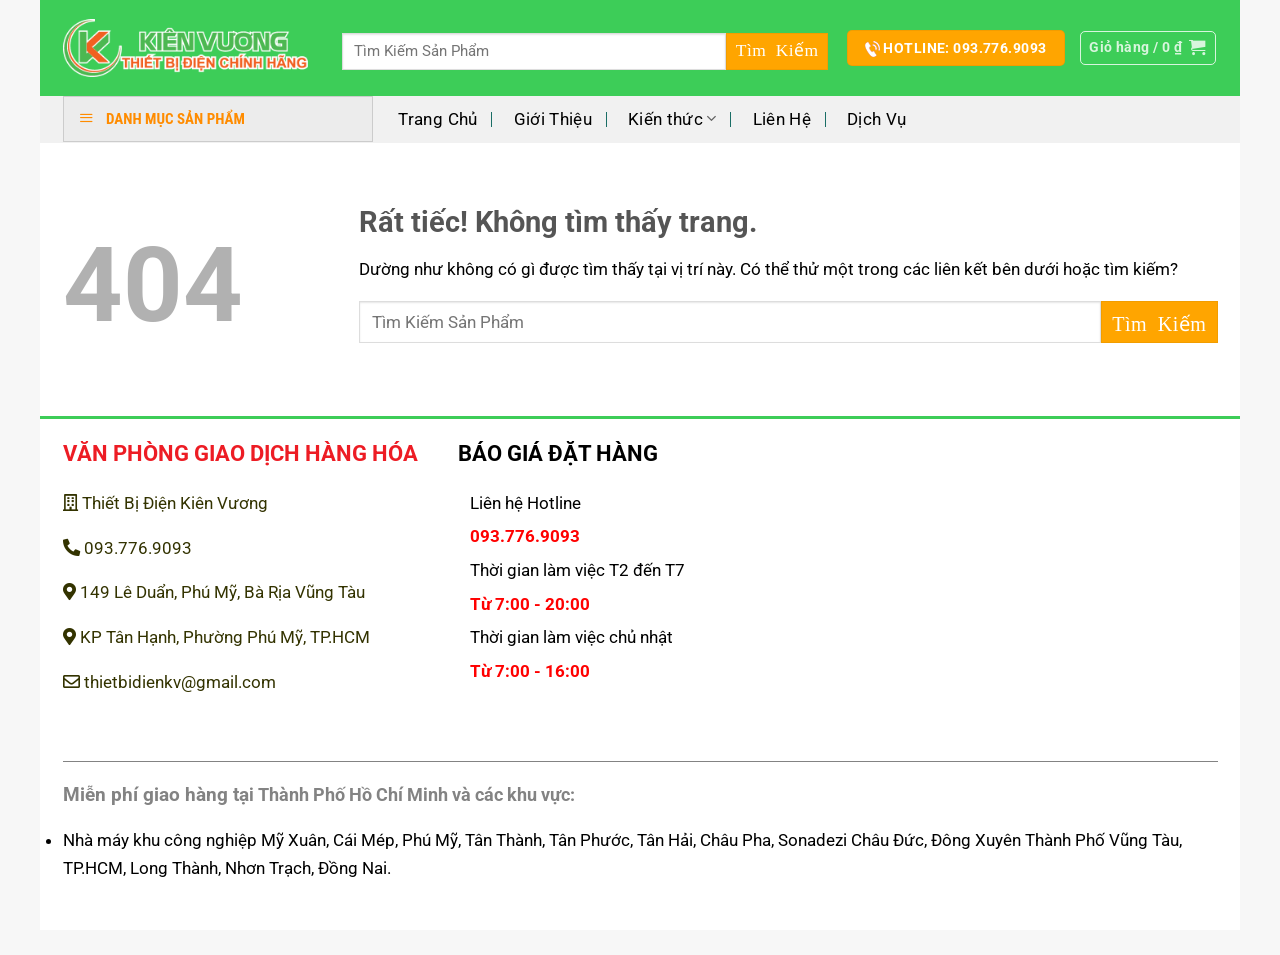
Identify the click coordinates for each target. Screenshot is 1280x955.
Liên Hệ (782, 119)
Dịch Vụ (876, 119)
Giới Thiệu (553, 119)
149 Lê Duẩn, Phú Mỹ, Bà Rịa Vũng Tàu (214, 592)
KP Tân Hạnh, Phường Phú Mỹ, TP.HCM (216, 637)
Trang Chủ (437, 119)
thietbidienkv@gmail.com (169, 682)
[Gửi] (777, 51)
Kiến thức (672, 119)
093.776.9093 (127, 548)
